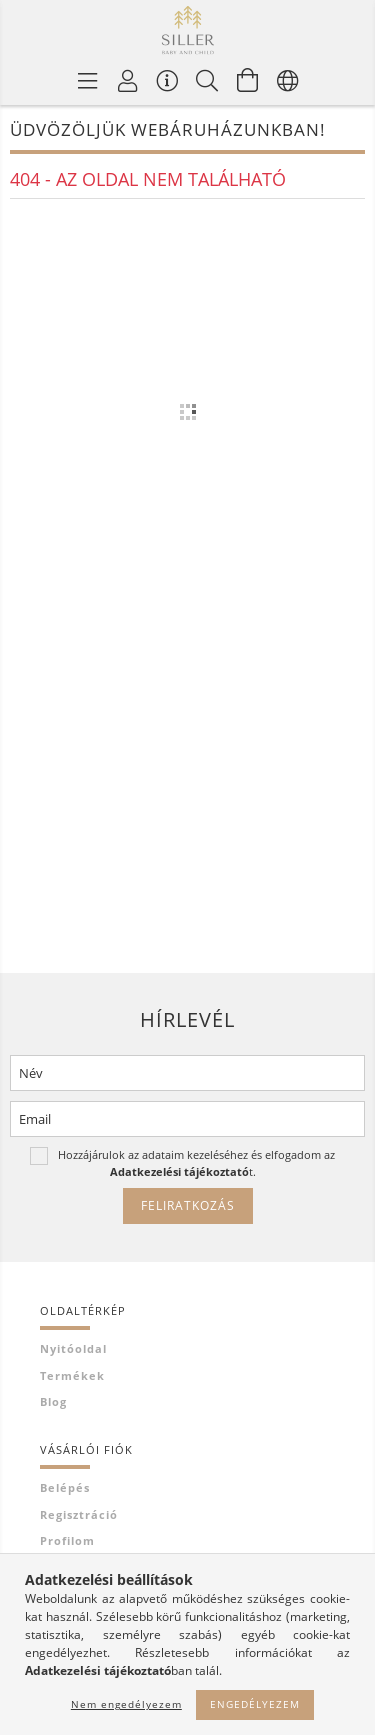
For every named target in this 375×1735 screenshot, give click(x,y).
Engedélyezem (255, 1704)
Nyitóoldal (73, 1348)
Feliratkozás (188, 1205)
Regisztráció (79, 1514)
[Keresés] (208, 80)
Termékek (72, 1375)
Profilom (67, 1540)
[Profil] (128, 80)
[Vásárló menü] (168, 80)
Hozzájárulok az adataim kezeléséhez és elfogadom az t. (196, 1162)
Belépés (65, 1487)
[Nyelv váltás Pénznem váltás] (288, 80)
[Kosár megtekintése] (248, 80)
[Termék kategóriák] (88, 80)
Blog (53, 1401)
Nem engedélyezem (126, 1704)
